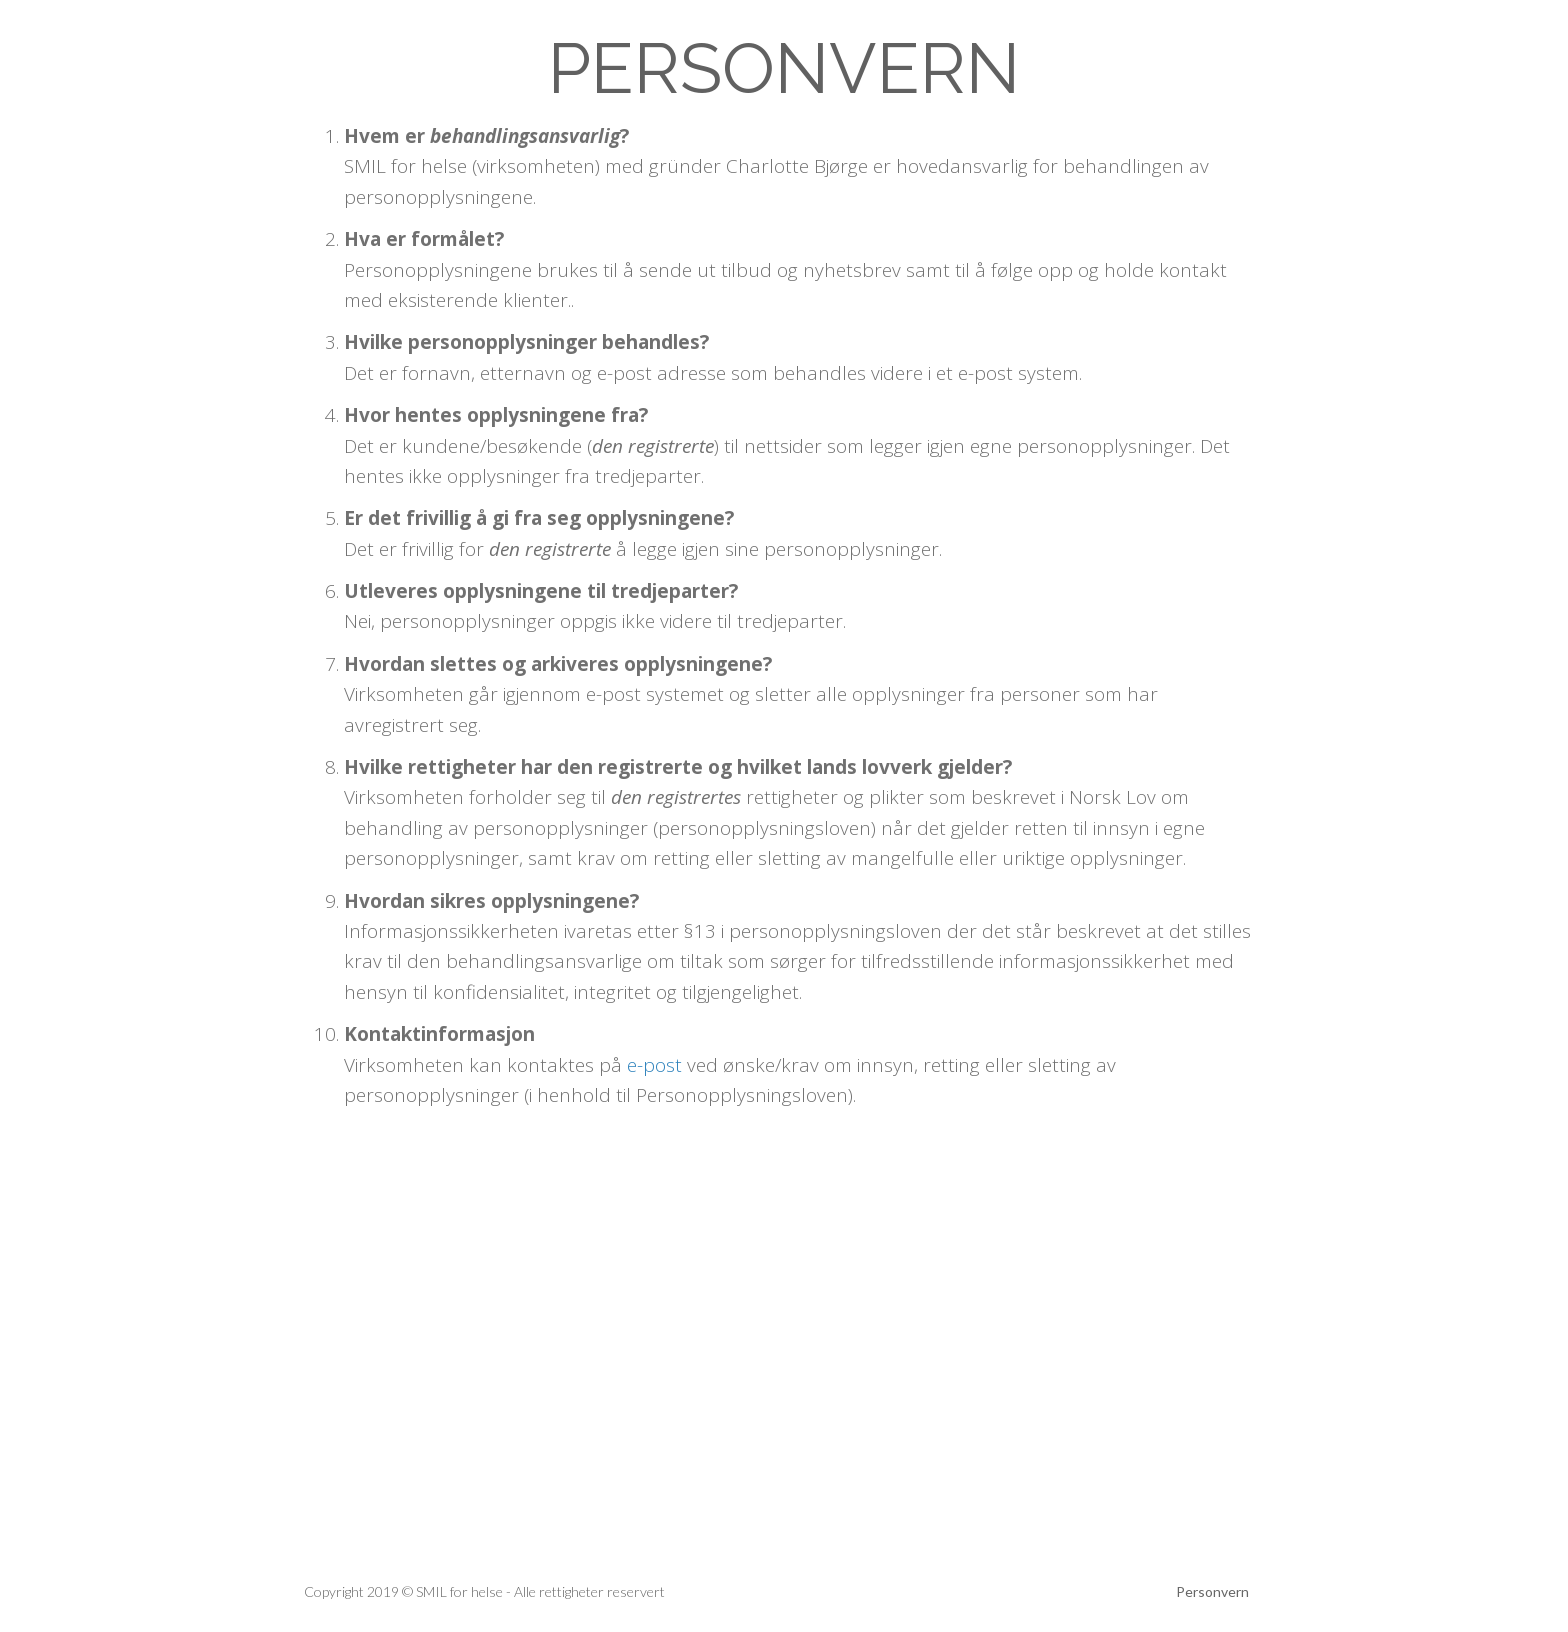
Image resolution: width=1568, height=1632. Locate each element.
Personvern (1212, 1591)
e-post (654, 1065)
